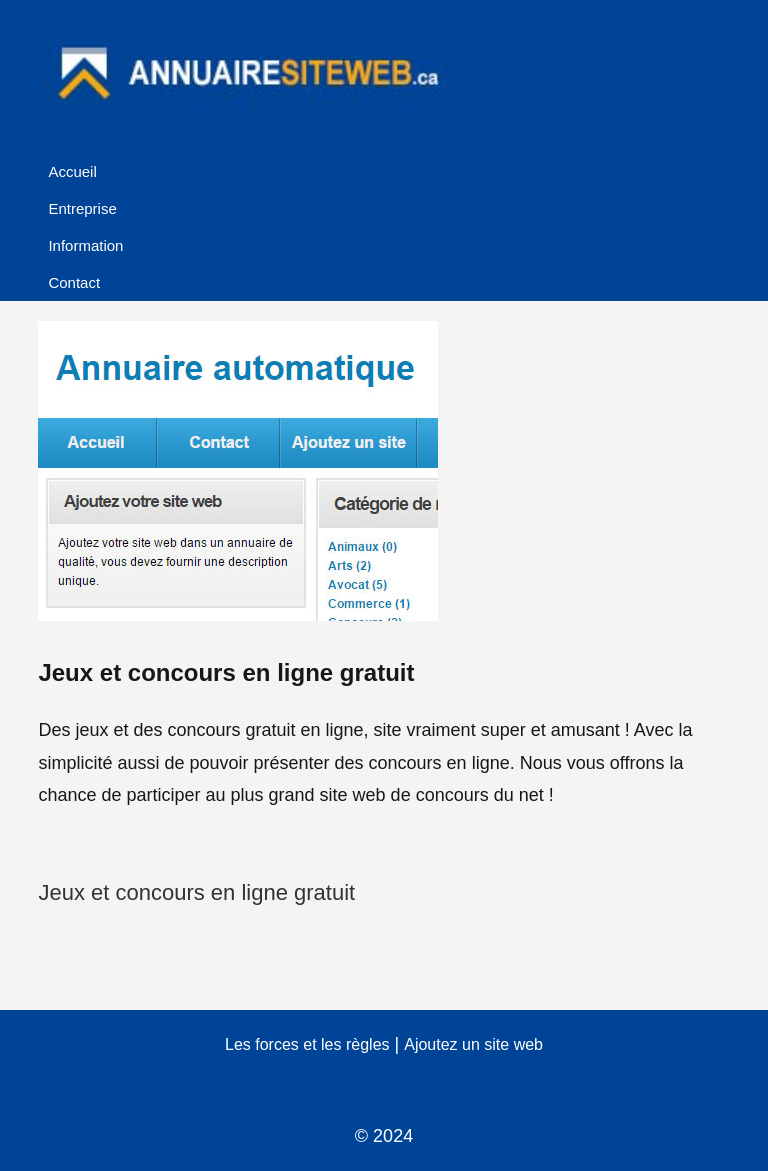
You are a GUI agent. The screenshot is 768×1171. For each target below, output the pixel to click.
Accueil (72, 171)
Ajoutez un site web (473, 1044)
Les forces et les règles (307, 1044)
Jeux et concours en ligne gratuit (196, 892)
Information (85, 245)
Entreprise (82, 208)
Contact (74, 282)
